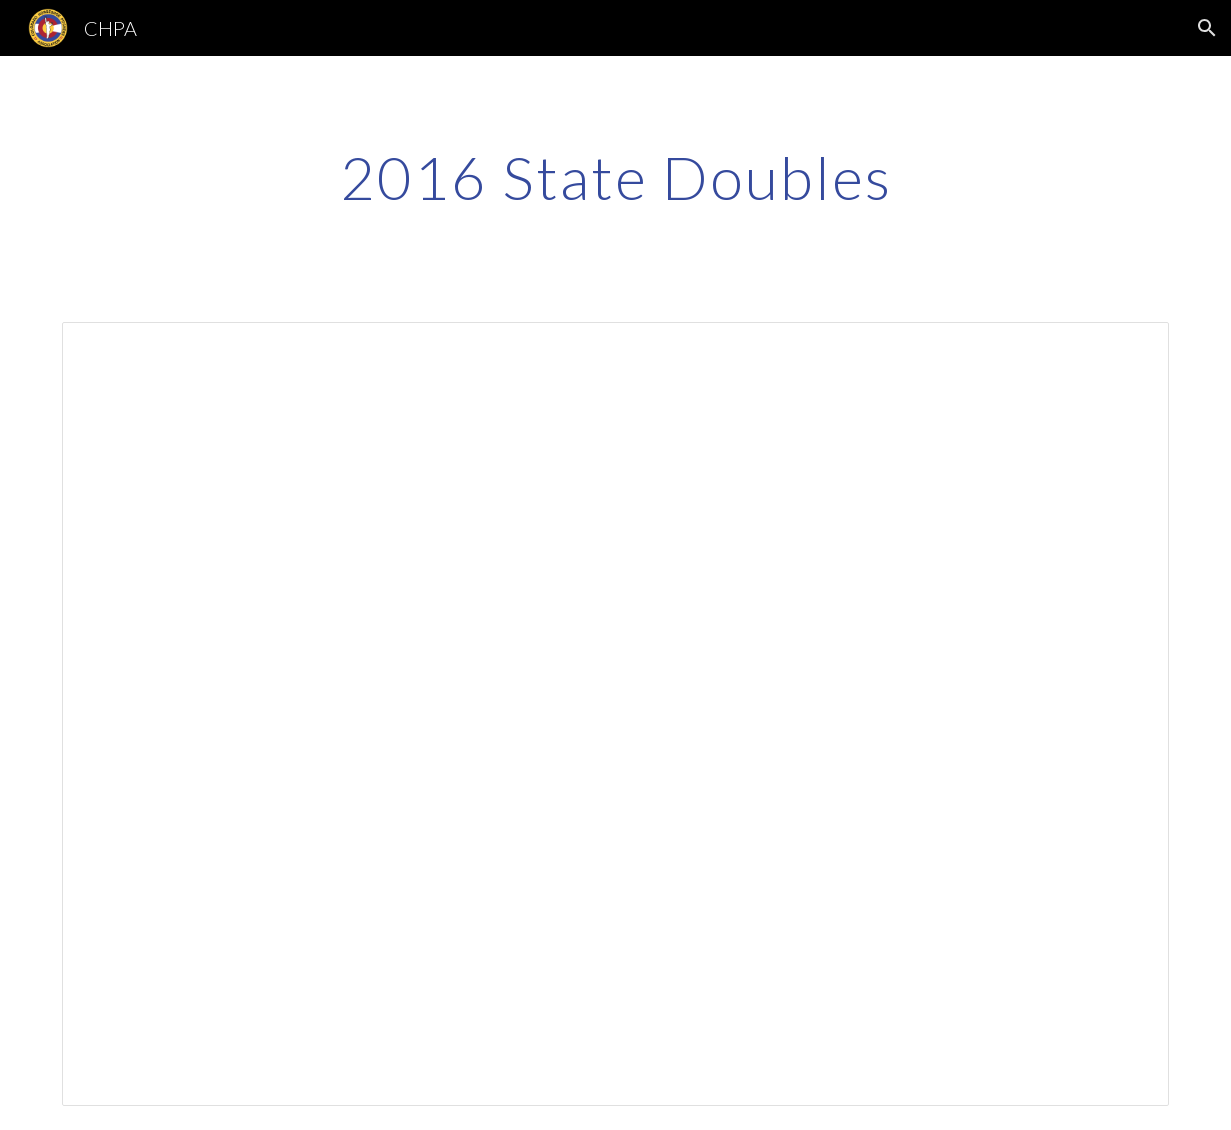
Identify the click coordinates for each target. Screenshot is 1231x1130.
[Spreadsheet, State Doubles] (615, 714)
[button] (1207, 28)
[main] (615, 177)
